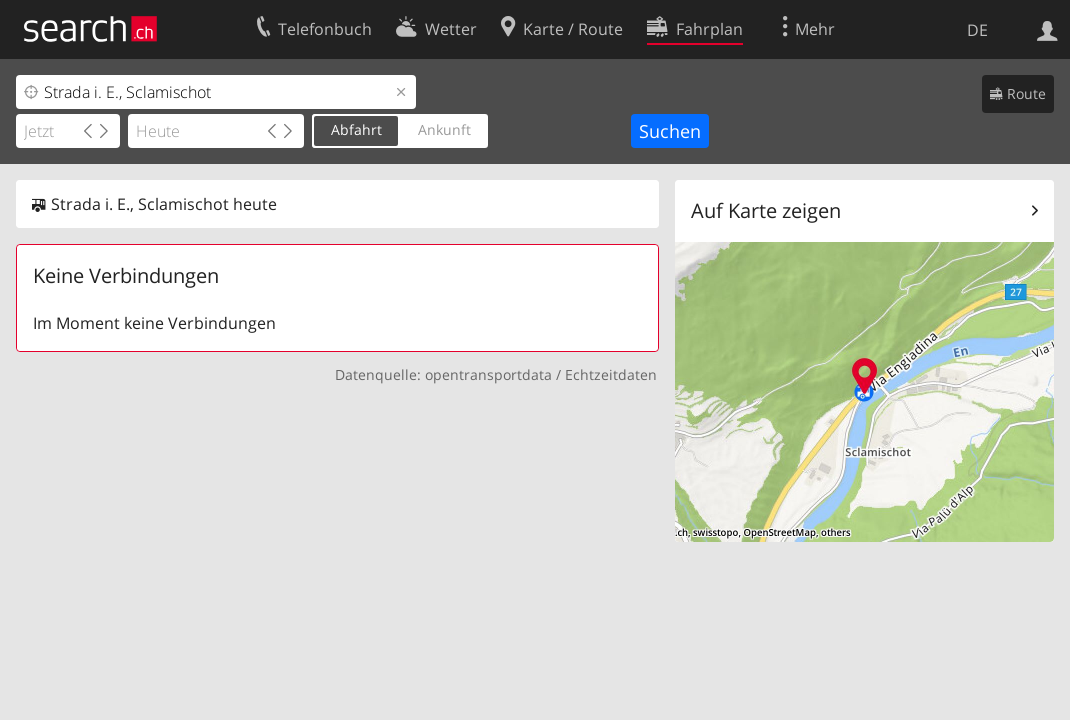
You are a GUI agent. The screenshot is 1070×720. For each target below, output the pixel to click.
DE (977, 30)
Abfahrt (356, 129)
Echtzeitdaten (611, 374)
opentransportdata (488, 374)
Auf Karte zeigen (766, 210)
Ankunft (444, 129)
